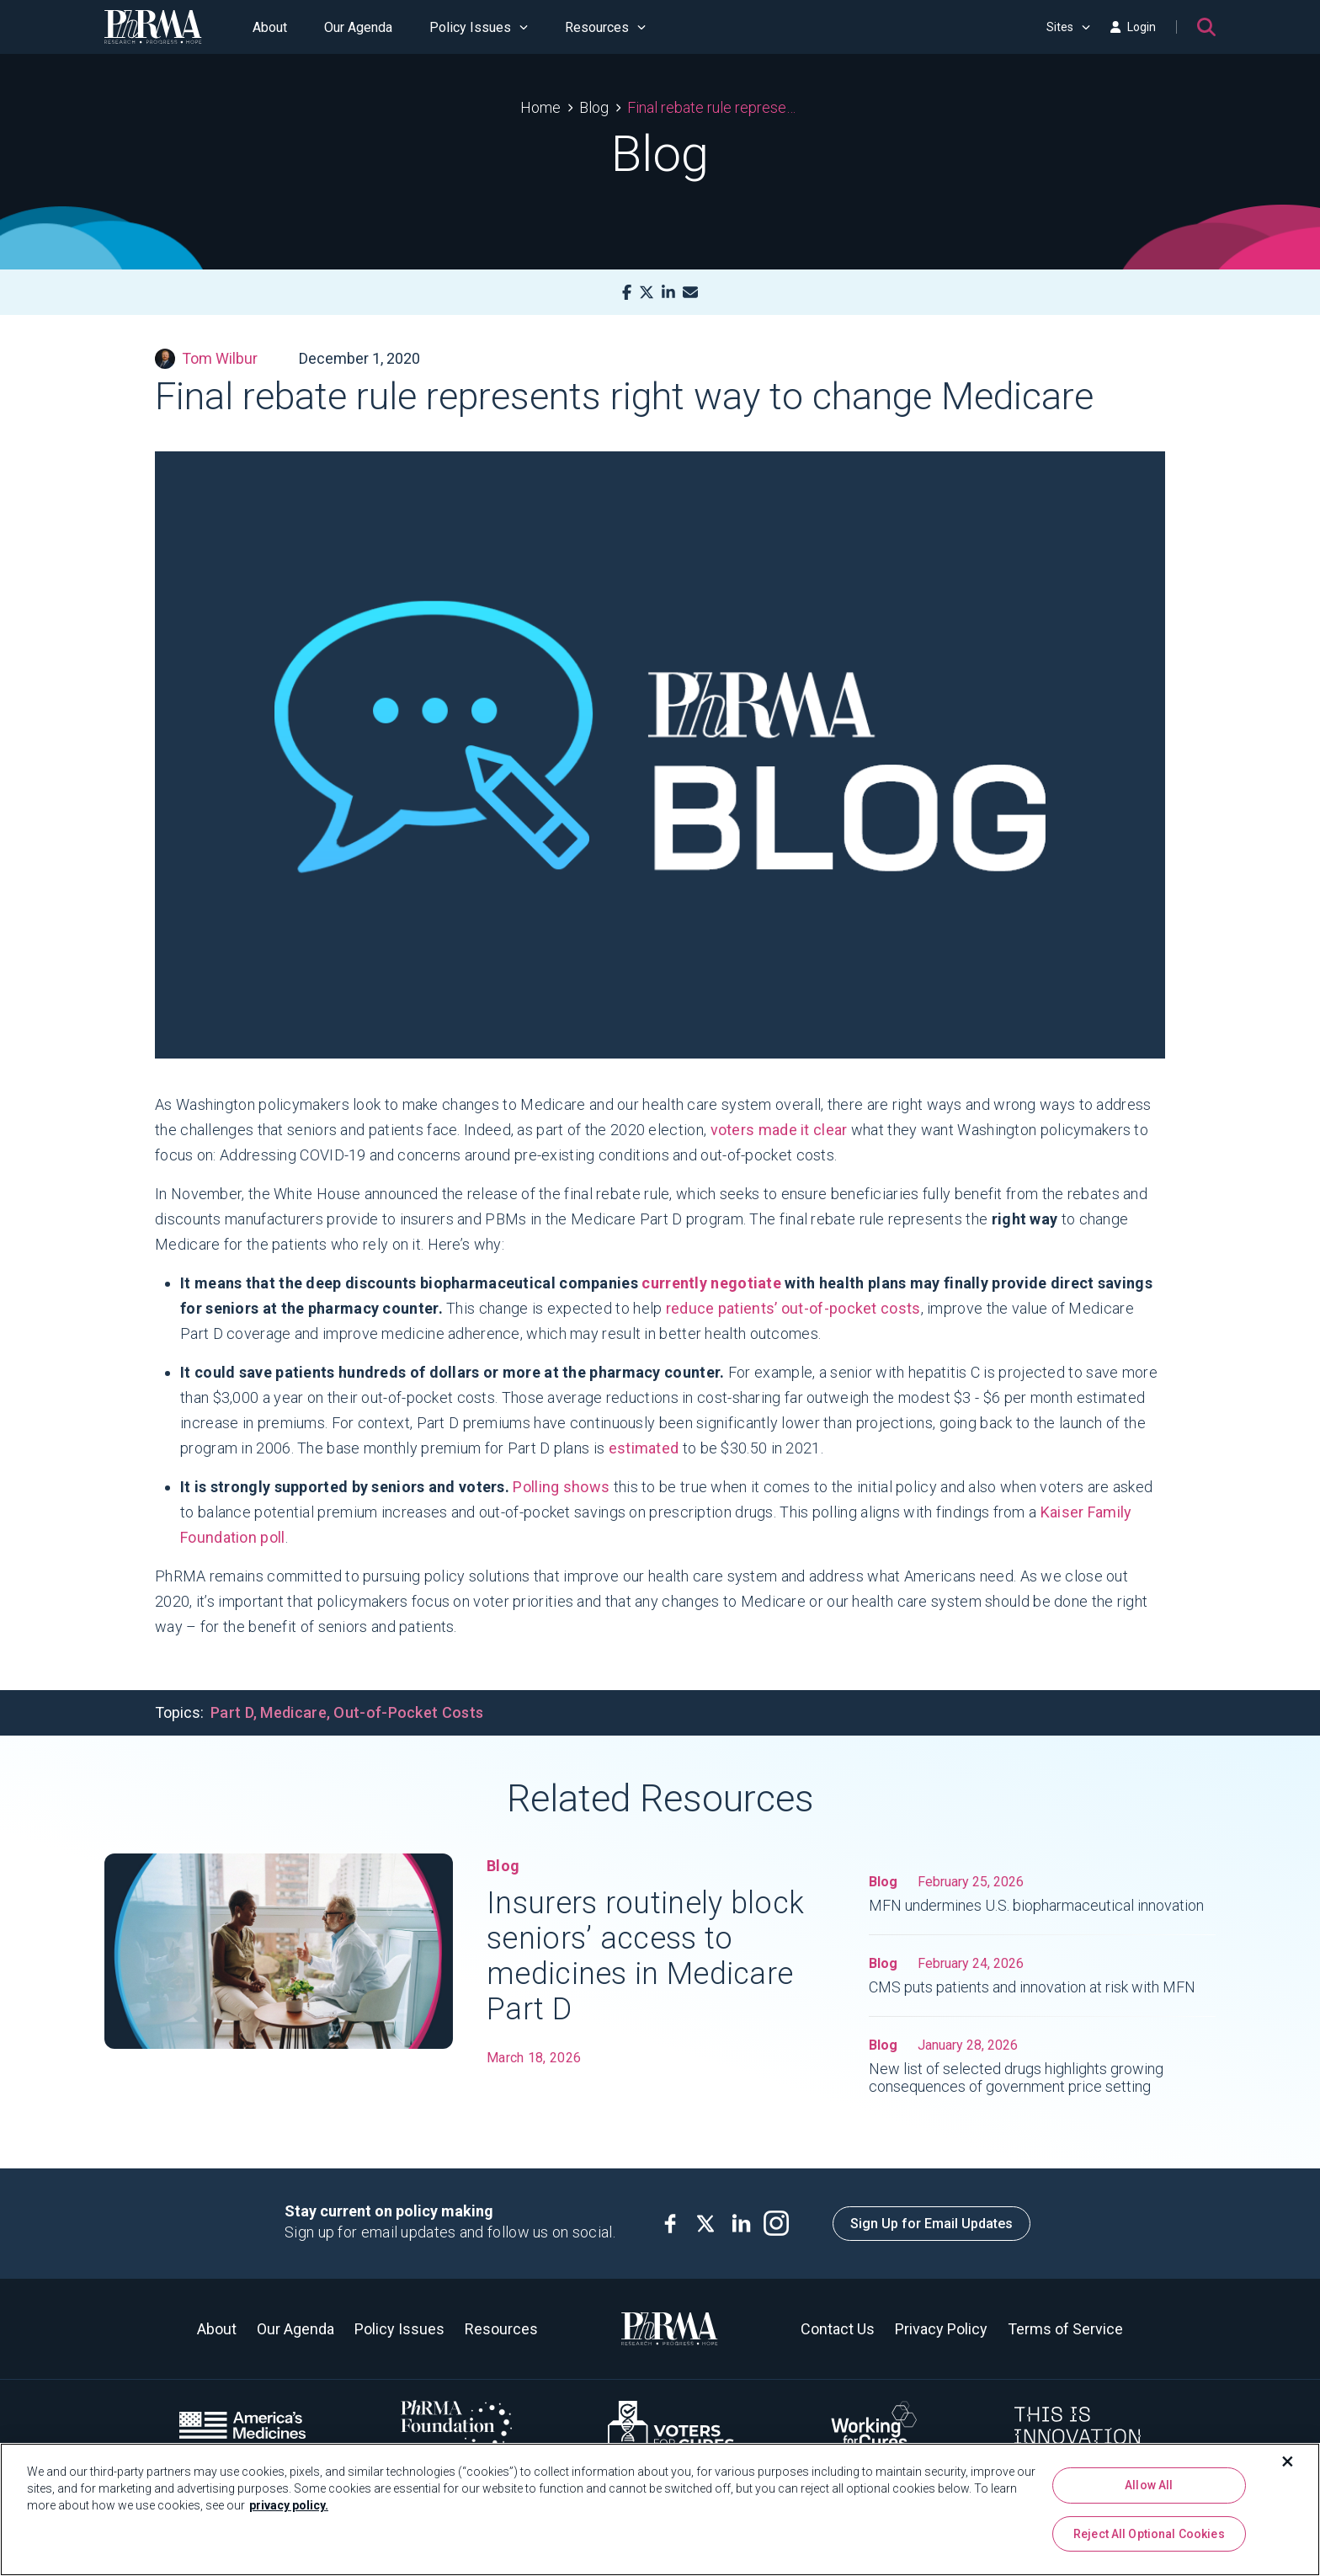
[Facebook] (626, 292)
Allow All (1149, 2485)
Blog (594, 107)
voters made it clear (779, 1130)
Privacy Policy (941, 2329)
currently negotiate (711, 1283)
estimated (644, 1448)
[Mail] (690, 292)
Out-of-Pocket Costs (408, 1712)
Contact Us (838, 2329)
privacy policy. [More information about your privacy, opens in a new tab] (288, 2505)
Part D (231, 1712)
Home (540, 107)
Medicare (293, 1712)
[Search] (1206, 27)
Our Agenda (358, 27)
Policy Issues (478, 27)
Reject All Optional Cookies (1149, 2534)
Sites (1068, 27)
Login (1133, 27)
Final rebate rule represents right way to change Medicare (713, 107)
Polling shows (561, 1487)
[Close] (1288, 2461)
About (270, 27)
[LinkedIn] (668, 292)
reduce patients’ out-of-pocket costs (793, 1308)
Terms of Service (1065, 2329)
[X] (646, 292)
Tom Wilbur (206, 359)
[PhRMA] (153, 27)
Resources (605, 27)
